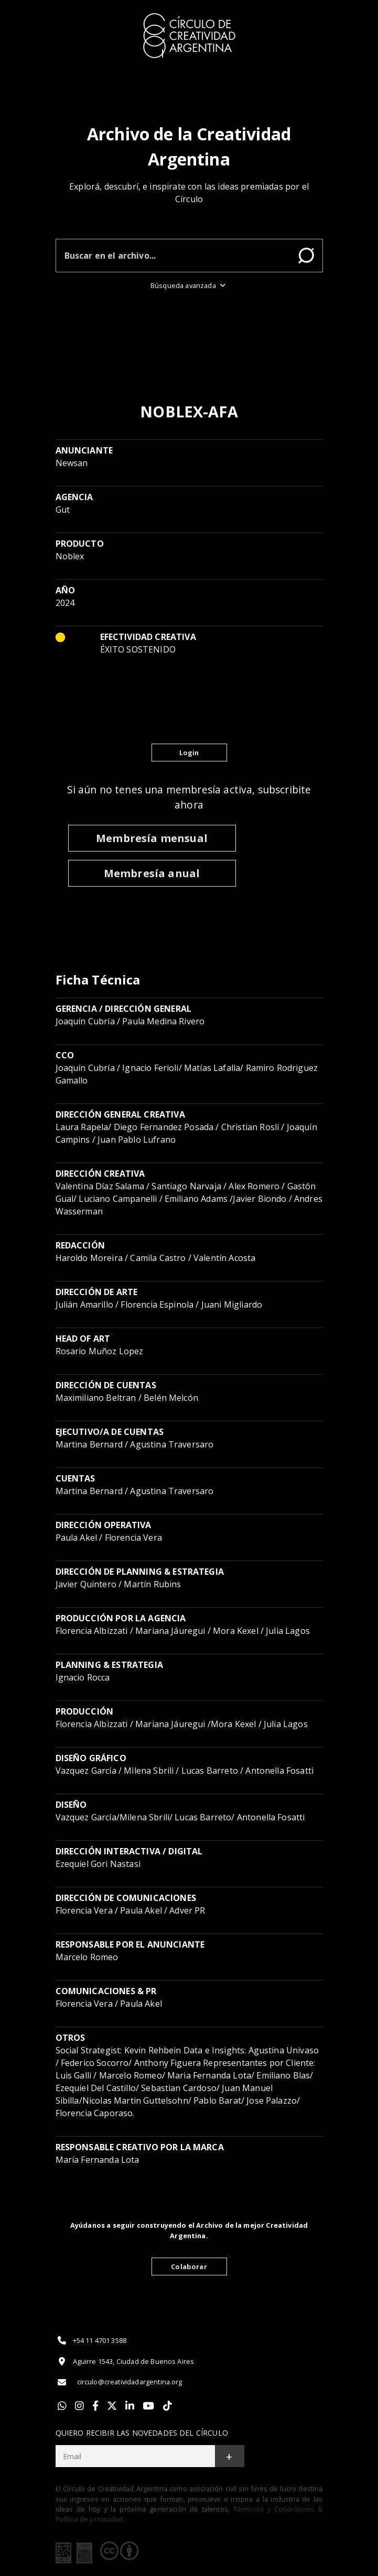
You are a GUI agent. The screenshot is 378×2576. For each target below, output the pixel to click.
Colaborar (189, 2266)
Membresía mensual (152, 838)
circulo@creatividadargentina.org (119, 2382)
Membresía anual (152, 873)
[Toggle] (358, 16)
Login (189, 752)
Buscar (306, 255)
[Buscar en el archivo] (173, 255)
